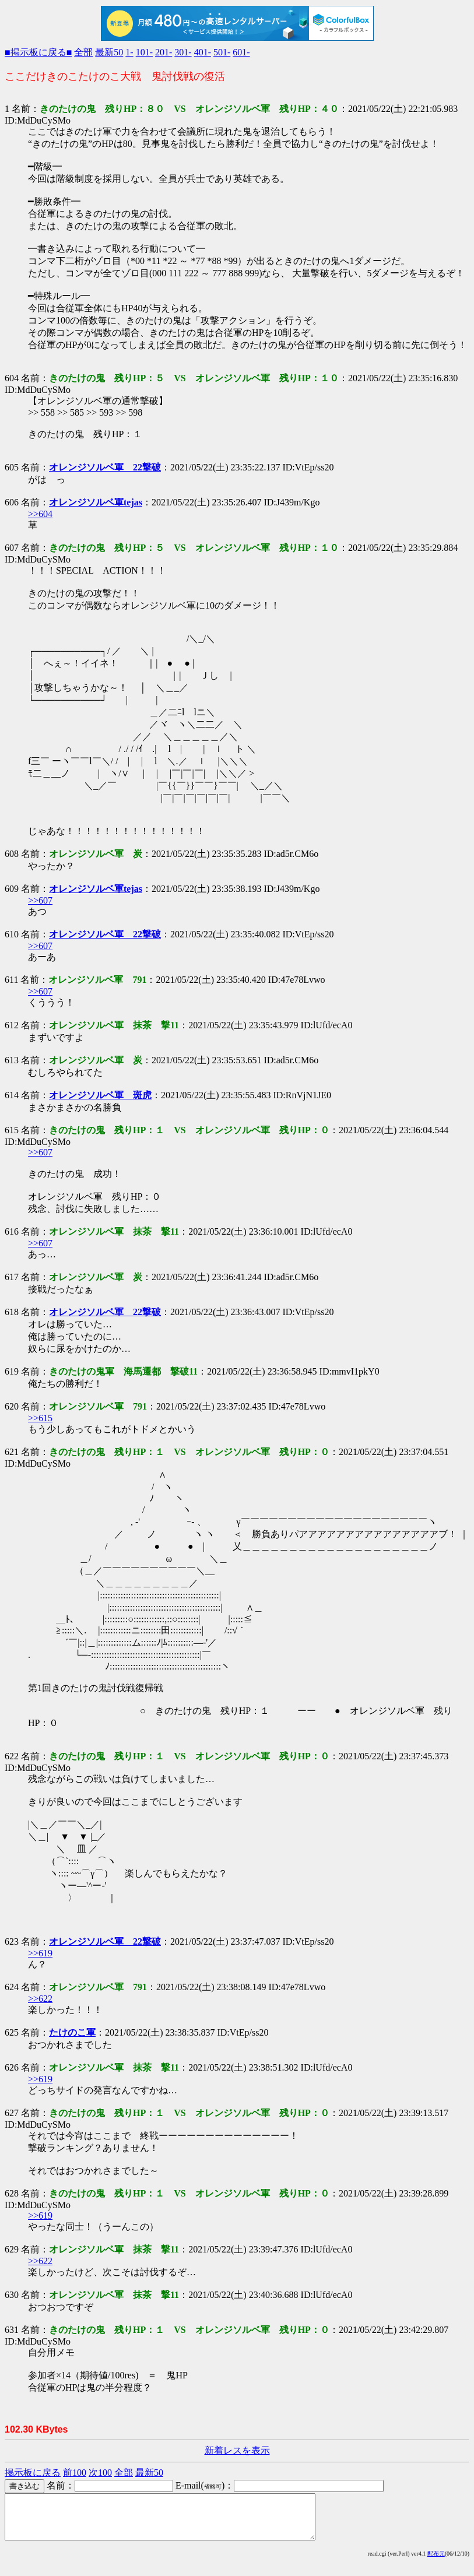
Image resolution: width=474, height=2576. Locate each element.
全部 (83, 52)
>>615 (40, 1418)
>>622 (40, 1999)
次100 (100, 2472)
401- (202, 52)
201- (163, 52)
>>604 (40, 514)
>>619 (40, 1953)
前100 (74, 2472)
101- (144, 52)
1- (129, 52)
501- (221, 52)
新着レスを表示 (237, 2450)
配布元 (436, 2562)
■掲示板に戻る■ (38, 52)
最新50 (109, 52)
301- (182, 52)
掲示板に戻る (33, 2472)
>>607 (40, 900)
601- (241, 52)
